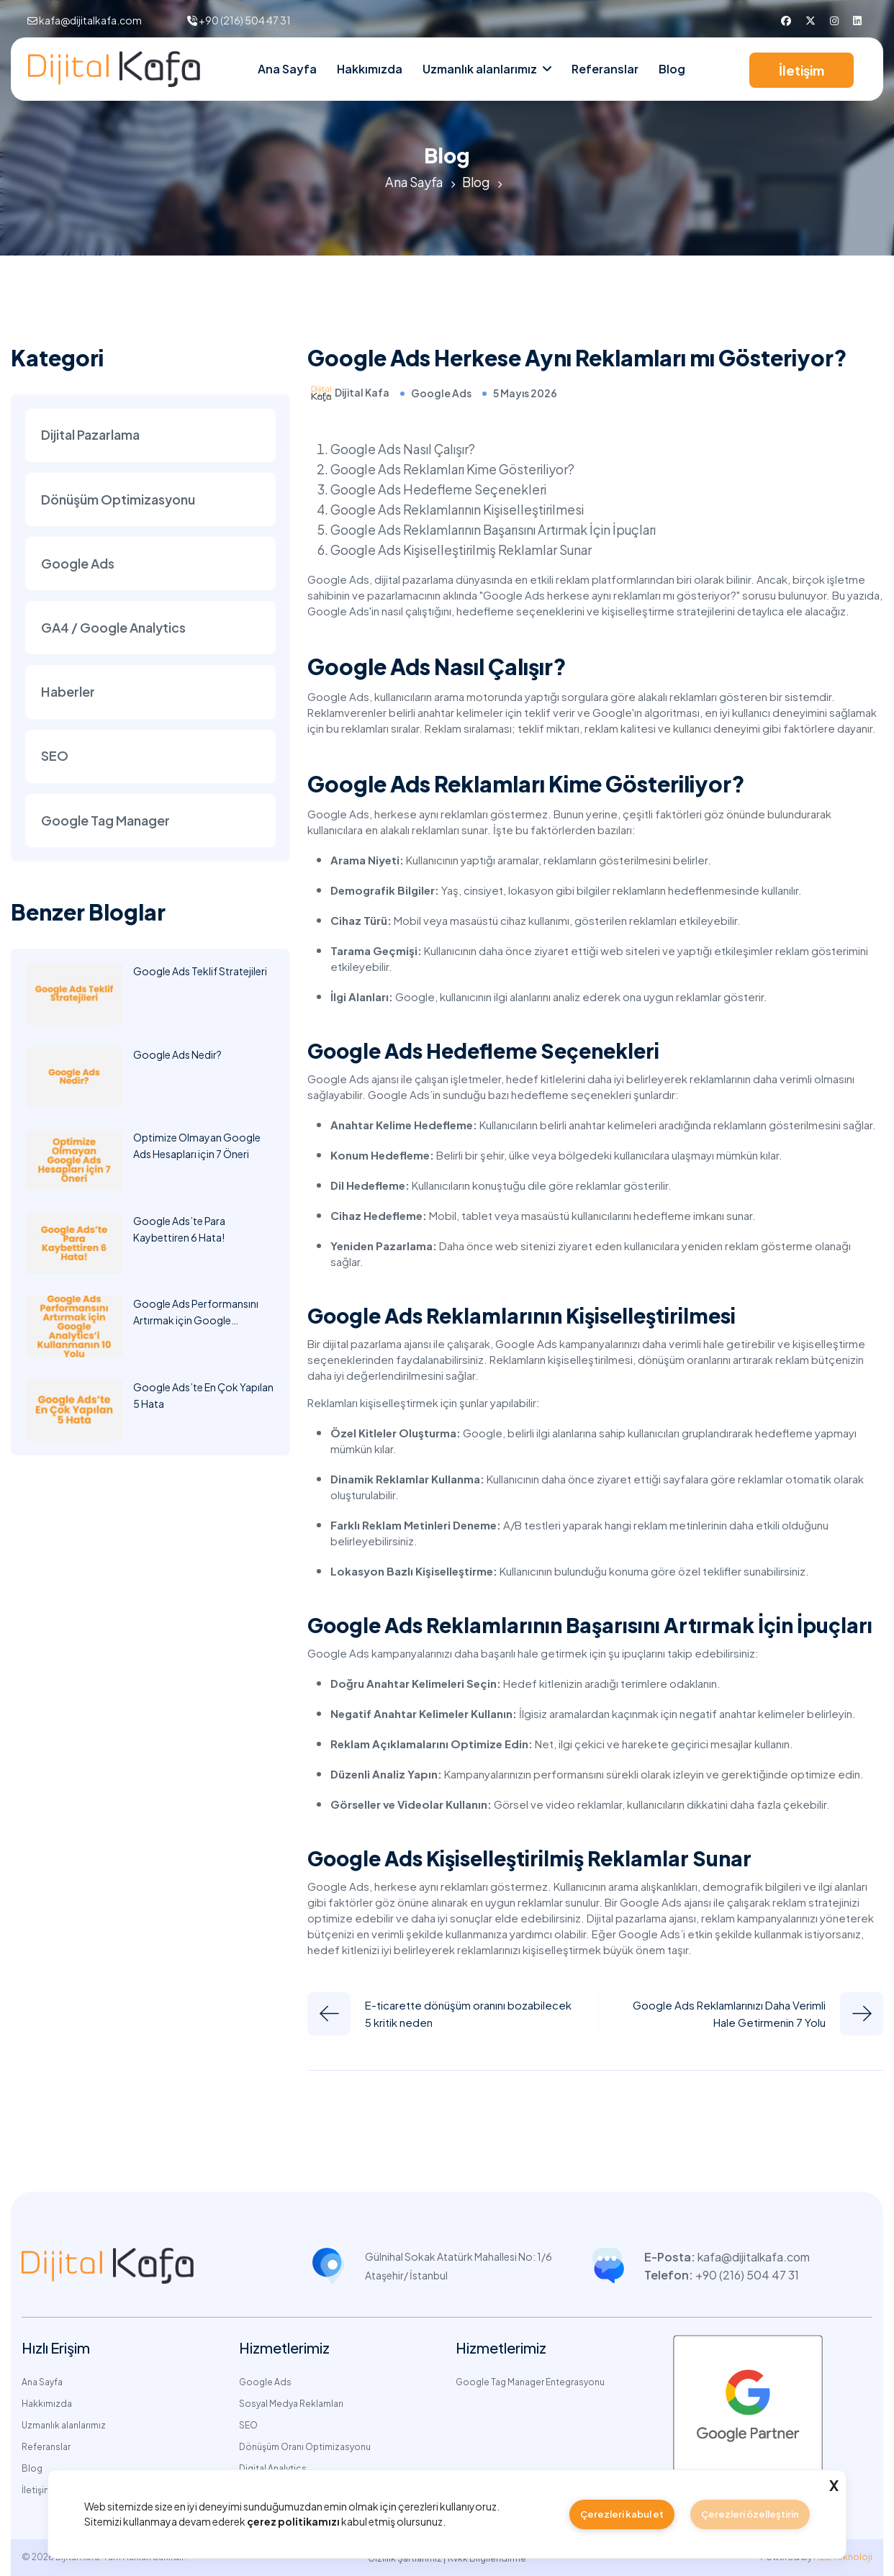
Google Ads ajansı (353, 1078)
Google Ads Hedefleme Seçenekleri (439, 488)
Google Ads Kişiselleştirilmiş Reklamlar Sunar (464, 549)
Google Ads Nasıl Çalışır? (404, 448)
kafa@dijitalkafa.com (90, 20)
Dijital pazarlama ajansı (641, 1917)
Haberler (68, 694)
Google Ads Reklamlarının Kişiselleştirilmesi (459, 508)
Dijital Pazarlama (90, 435)
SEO (54, 759)
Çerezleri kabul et (621, 2513)
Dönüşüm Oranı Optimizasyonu (305, 2446)
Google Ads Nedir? (177, 1058)
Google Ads (441, 393)
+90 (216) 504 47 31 (245, 20)
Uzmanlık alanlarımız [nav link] (480, 68)
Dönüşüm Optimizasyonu (118, 500)
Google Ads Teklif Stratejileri (200, 974)
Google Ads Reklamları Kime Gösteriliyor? (454, 468)
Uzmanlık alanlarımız (64, 2424)
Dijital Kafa (362, 391)
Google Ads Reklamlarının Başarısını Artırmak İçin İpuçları (498, 528)
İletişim (801, 70)
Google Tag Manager (105, 823)
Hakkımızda (369, 68)
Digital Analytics (273, 2467)
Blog (672, 68)
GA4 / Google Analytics (113, 629)
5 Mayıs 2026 (525, 393)
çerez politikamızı (293, 2521)
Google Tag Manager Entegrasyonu (530, 2381)
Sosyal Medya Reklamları (291, 2403)
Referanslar (605, 68)
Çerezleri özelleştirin (750, 2513)
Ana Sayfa (287, 68)
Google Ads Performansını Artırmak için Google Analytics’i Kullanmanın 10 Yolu (204, 1324)
